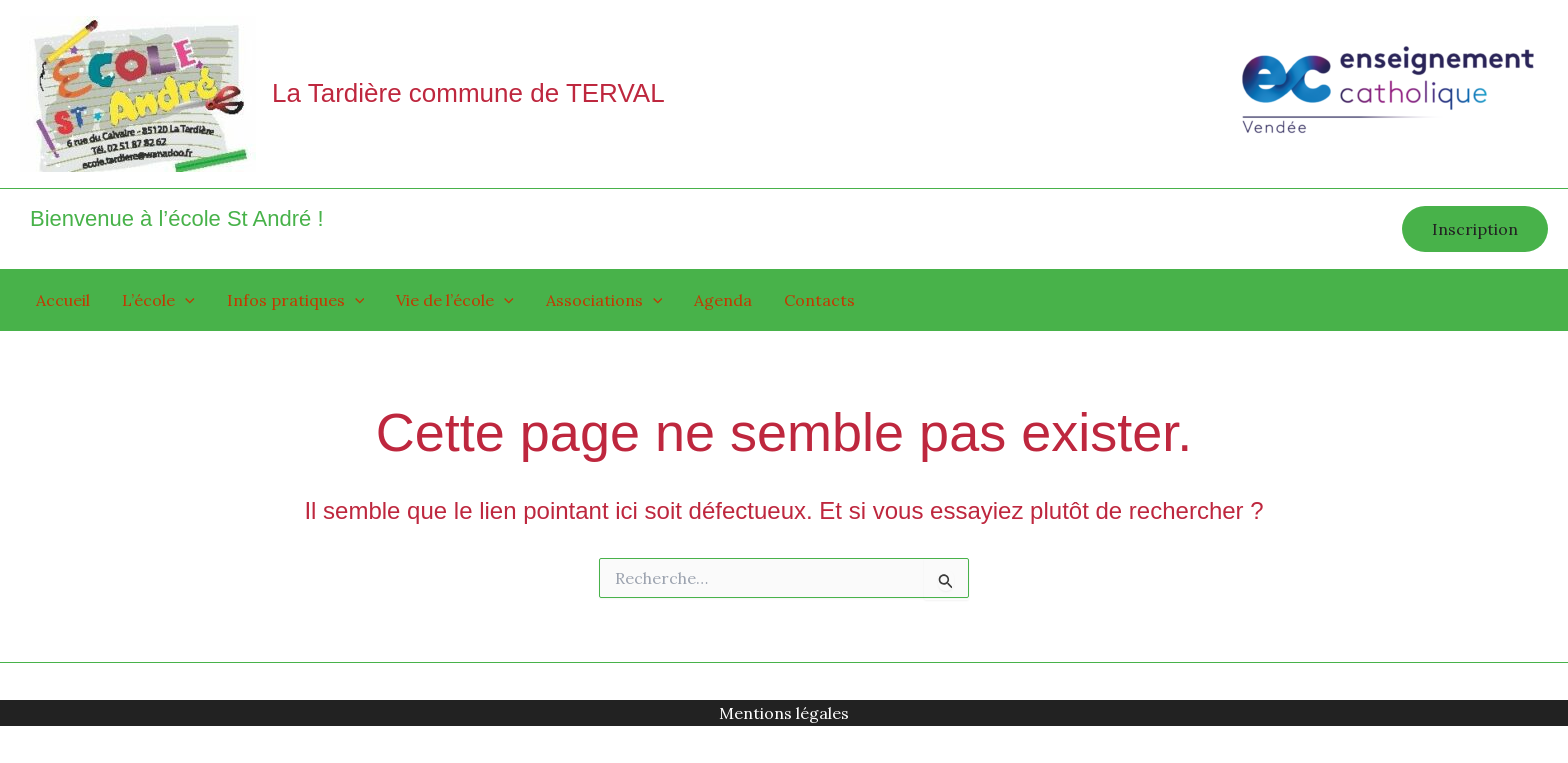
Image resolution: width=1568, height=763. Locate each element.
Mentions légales (784, 713)
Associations (604, 300)
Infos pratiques (296, 300)
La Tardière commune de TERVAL (468, 93)
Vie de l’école (455, 300)
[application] (185, 300)
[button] (1475, 229)
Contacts (819, 300)
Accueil (63, 300)
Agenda (723, 300)
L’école (158, 300)
